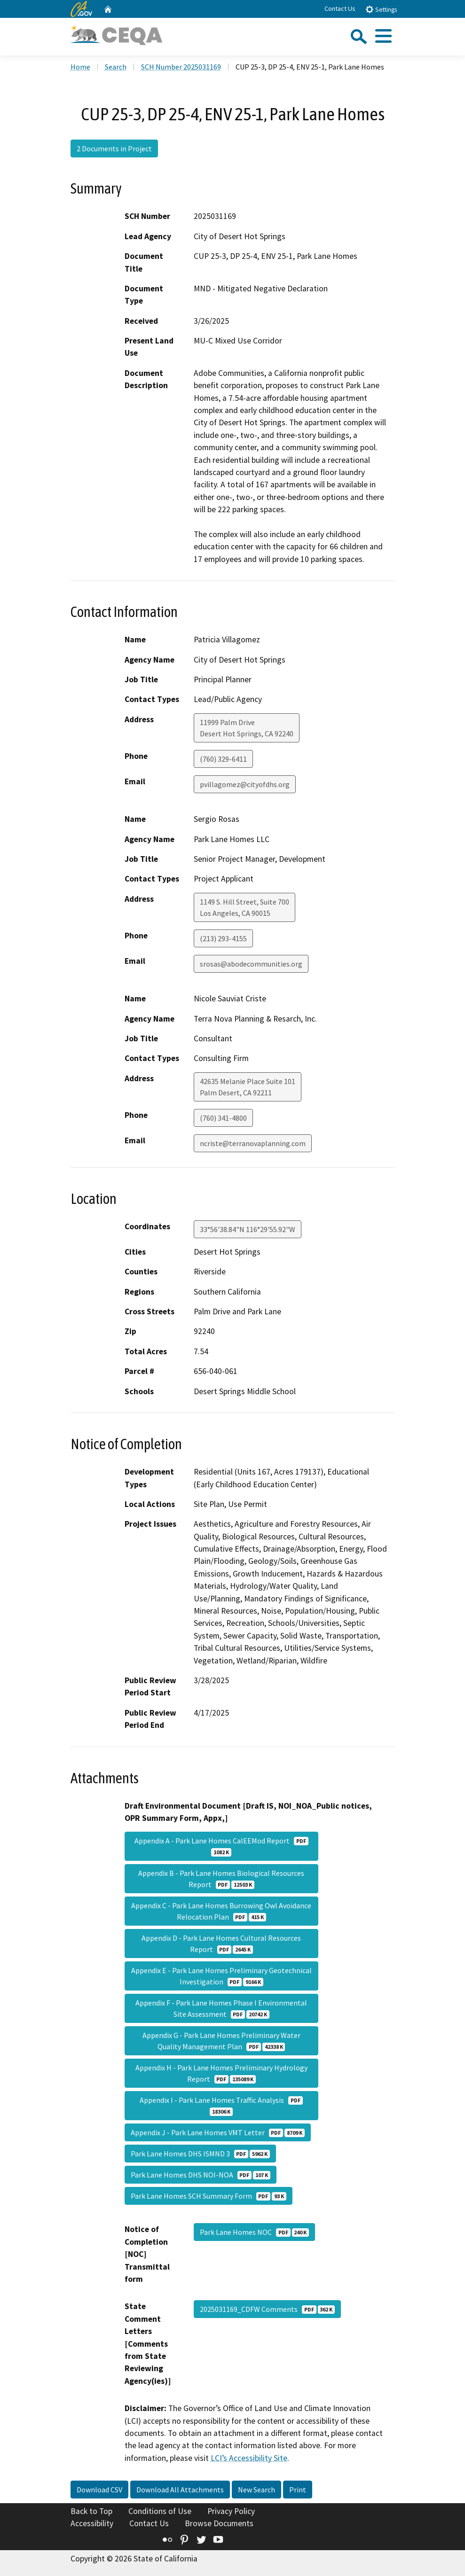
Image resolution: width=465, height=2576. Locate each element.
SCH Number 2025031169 (181, 66)
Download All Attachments (180, 2489)
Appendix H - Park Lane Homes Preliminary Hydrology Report (221, 2073)
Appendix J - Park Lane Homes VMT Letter (218, 2132)
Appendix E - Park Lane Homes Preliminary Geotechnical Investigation (221, 1976)
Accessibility (92, 2523)
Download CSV (99, 2489)
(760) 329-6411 (223, 759)
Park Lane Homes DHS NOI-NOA (200, 2174)
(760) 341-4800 (223, 1118)
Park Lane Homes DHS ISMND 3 (200, 2153)
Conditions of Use (159, 2511)
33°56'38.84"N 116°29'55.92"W (247, 1229)
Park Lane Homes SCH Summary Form (208, 2196)
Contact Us (339, 8)
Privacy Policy (231, 2511)
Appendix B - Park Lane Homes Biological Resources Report (221, 1878)
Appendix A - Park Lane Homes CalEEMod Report (221, 1846)
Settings (381, 9)
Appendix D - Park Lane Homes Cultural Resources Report (221, 1943)
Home (80, 66)
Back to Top (91, 2511)
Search (115, 66)
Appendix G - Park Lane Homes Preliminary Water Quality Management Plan (221, 2040)
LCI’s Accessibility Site (249, 2458)
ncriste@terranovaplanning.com (253, 1143)
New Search (256, 2489)
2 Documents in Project (114, 148)
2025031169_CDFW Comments (267, 2309)
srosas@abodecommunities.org (251, 963)
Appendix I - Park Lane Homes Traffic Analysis (221, 2105)
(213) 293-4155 (223, 938)
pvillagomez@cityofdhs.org (245, 784)
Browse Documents (219, 2523)
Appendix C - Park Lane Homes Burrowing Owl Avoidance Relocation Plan (221, 1911)
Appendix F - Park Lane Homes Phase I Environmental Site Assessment (221, 2008)
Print (297, 2489)
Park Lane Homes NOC (254, 2232)
